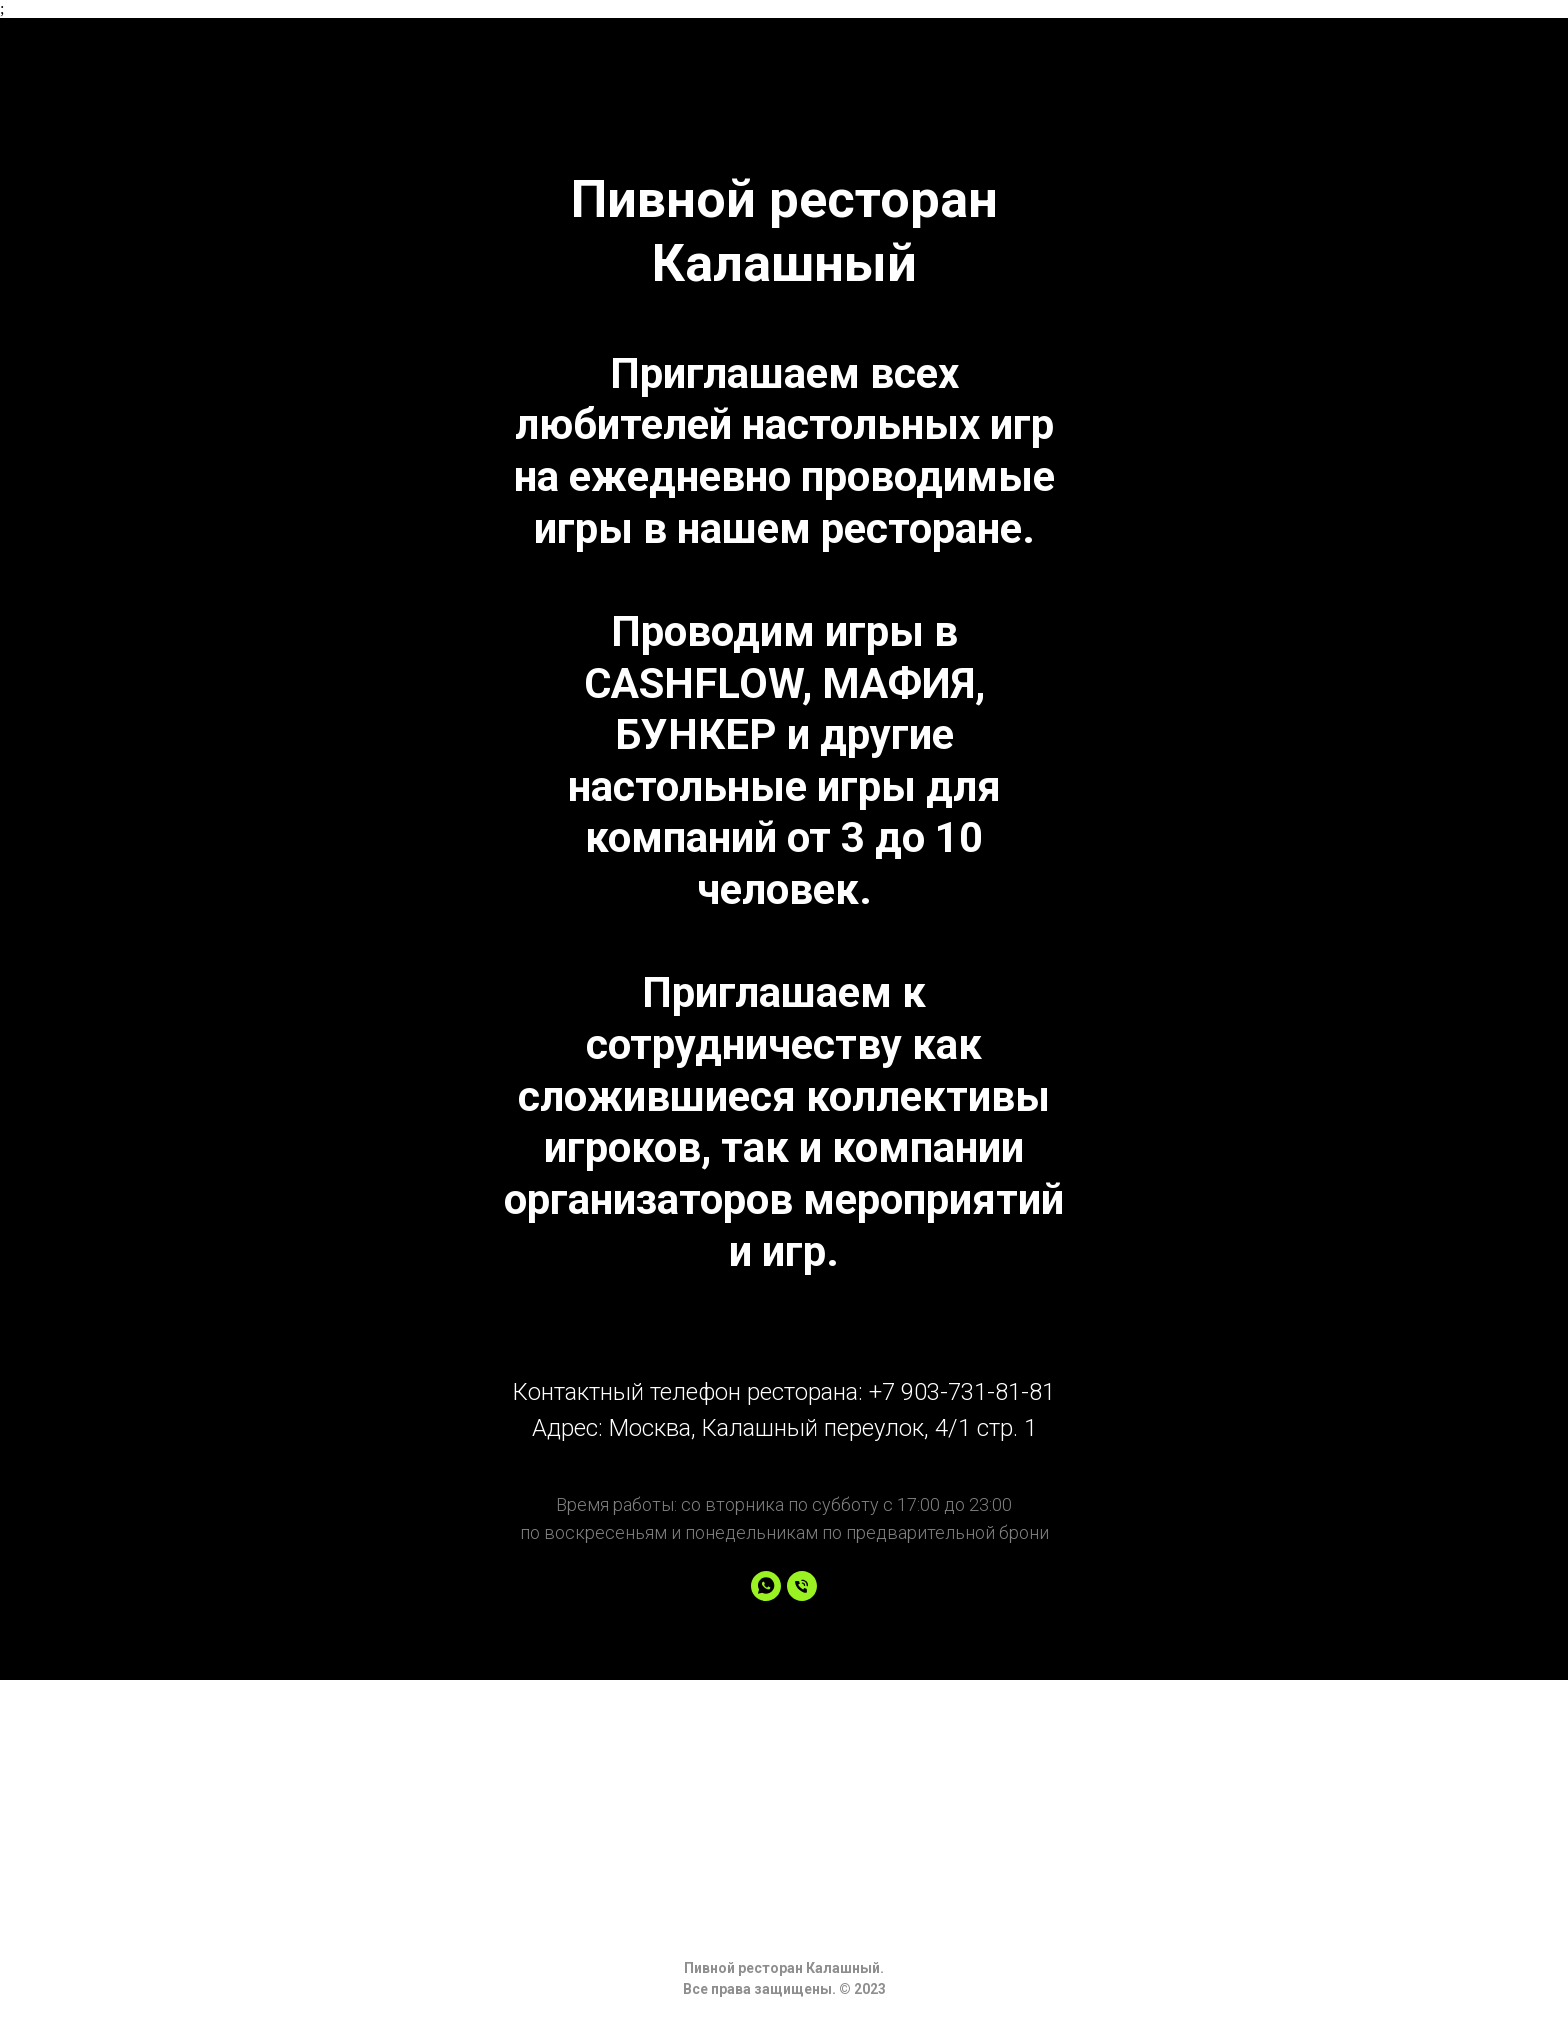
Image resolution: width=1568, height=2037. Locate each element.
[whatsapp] (766, 1586)
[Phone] (802, 1586)
